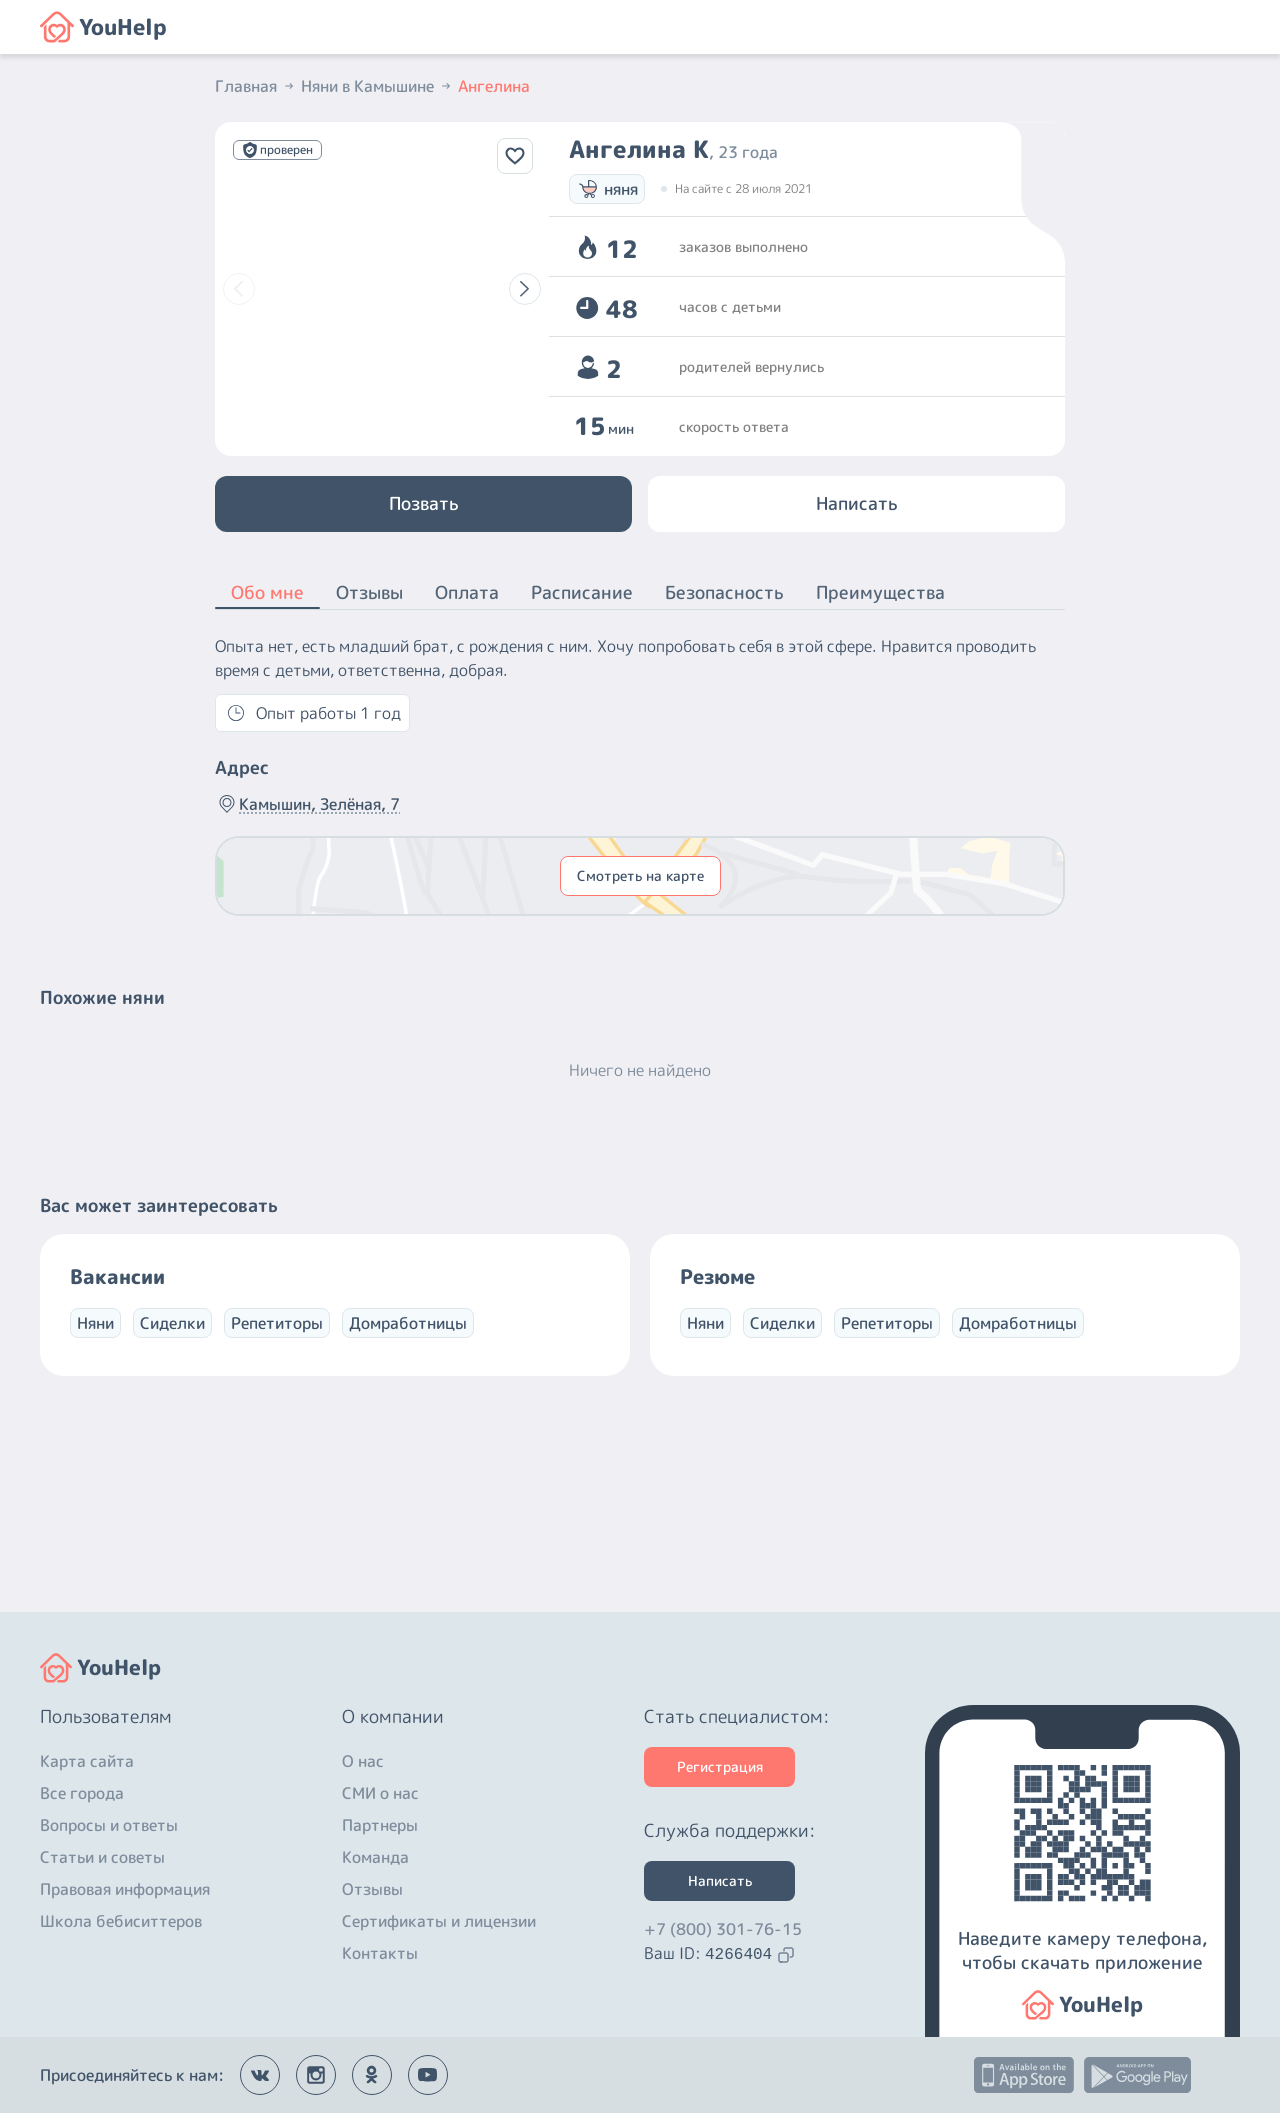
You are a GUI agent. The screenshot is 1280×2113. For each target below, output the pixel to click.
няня (607, 189)
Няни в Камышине (377, 86)
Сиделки (172, 1323)
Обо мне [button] (267, 594)
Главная (256, 86)
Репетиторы (277, 1323)
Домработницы (408, 1323)
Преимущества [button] (880, 592)
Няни (95, 1323)
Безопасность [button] (724, 592)
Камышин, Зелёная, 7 (307, 804)
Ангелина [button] (494, 86)
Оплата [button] (467, 592)
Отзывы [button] (369, 592)
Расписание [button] (582, 592)
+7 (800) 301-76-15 (723, 1929)
